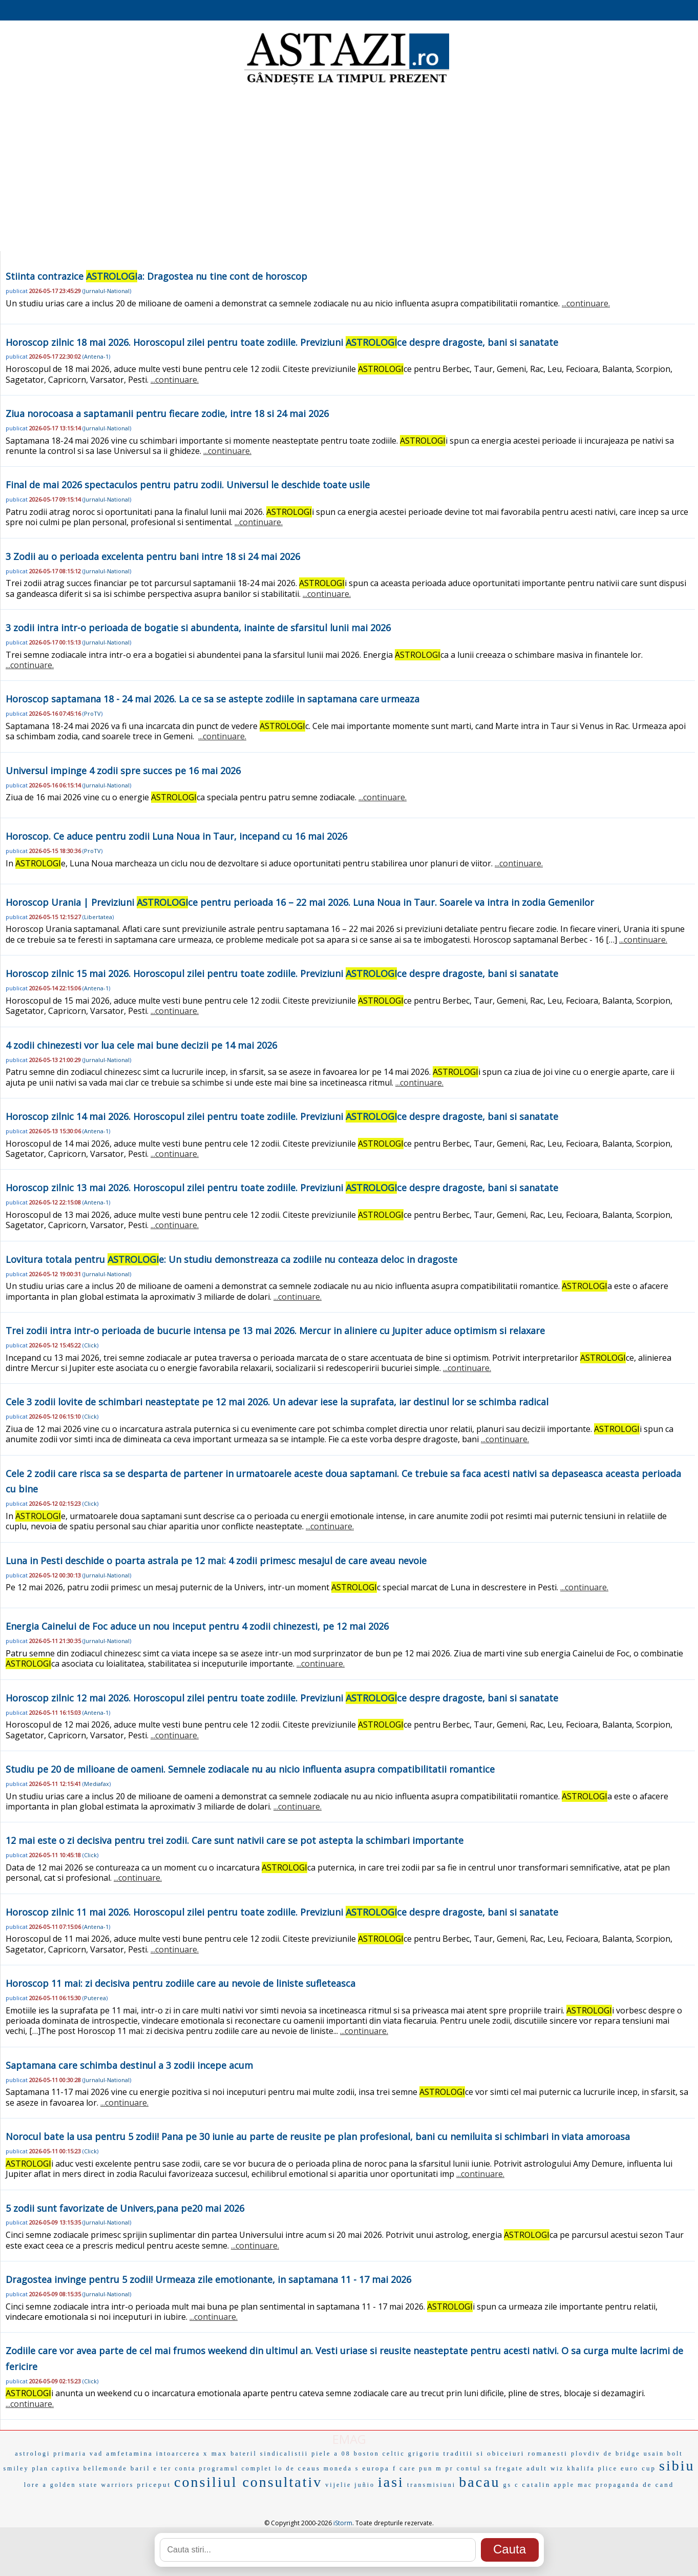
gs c (511, 2484)
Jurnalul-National (107, 291)
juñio (364, 2484)
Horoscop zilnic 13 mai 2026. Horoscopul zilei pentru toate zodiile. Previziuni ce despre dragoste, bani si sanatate (282, 1187)
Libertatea (98, 917)
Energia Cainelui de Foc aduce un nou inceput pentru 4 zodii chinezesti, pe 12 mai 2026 (197, 1626)
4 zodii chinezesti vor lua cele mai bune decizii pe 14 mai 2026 (141, 1045)
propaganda (618, 2484)
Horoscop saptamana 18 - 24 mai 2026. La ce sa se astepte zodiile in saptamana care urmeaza (212, 699)
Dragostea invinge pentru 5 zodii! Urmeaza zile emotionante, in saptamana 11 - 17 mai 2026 (208, 2279)
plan (40, 2468)
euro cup (638, 2468)
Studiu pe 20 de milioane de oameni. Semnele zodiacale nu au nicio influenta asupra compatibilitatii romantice (250, 1769)
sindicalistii (284, 2453)
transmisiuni (431, 2484)
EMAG (349, 2438)
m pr (444, 2468)
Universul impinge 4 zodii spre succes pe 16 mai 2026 (123, 770)
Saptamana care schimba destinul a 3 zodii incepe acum (129, 2065)
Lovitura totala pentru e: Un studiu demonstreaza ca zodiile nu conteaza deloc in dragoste (231, 1259)
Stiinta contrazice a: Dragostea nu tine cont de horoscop (156, 276)
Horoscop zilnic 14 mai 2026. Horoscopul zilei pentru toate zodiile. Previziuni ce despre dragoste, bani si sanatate (282, 1116)
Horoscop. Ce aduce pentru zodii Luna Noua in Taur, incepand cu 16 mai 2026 (176, 836)
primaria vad (78, 2453)
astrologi (32, 2453)
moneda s (341, 2468)
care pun (416, 2468)
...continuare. (586, 303)
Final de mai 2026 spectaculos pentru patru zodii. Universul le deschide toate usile (188, 485)
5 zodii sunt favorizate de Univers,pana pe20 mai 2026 (125, 2208)
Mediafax (96, 1784)
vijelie (338, 2484)
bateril (243, 2453)
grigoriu (424, 2453)
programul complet (235, 2468)
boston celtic (379, 2453)
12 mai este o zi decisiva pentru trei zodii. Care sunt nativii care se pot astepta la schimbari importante (234, 1840)
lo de (285, 2468)
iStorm (342, 2523)
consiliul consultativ (248, 2482)
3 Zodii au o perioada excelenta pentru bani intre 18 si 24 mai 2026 (153, 556)
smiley (16, 2468)
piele (321, 2453)
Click (90, 1345)
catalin (536, 2484)
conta (185, 2468)
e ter (163, 2468)
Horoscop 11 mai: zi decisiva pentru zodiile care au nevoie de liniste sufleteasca (180, 1983)
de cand (658, 2484)
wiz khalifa (573, 2468)
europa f (379, 2468)
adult (536, 2468)
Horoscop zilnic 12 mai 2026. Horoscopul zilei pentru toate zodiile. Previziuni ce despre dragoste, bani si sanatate (282, 1698)
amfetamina (129, 2453)
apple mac (573, 2484)
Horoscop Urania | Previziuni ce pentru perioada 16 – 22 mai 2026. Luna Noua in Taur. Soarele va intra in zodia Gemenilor (300, 902)
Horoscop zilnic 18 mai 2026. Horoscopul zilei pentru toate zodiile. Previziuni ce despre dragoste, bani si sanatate (282, 342)
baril (141, 2468)
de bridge (622, 2453)
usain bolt (663, 2453)
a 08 (342, 2453)
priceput (154, 2484)
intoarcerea (178, 2453)
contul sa (475, 2468)
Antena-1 (96, 356)
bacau (479, 2482)
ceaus (309, 2468)
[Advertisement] (349, 169)
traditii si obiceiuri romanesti (505, 2453)
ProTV (92, 713)
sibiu (676, 2466)
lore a (35, 2484)
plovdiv (586, 2453)
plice (608, 2468)
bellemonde (105, 2468)
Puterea (95, 1998)
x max (215, 2453)
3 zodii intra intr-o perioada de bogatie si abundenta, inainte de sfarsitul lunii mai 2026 (198, 627)
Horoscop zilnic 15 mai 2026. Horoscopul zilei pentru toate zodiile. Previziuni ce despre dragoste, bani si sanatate (282, 973)
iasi (391, 2482)
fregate (509, 2468)
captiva (66, 2468)
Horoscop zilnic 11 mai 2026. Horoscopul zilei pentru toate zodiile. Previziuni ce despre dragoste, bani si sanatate (282, 1912)
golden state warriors (92, 2484)
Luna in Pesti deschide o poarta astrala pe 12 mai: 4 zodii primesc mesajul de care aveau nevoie (216, 1560)
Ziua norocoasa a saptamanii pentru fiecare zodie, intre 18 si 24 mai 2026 (167, 413)
